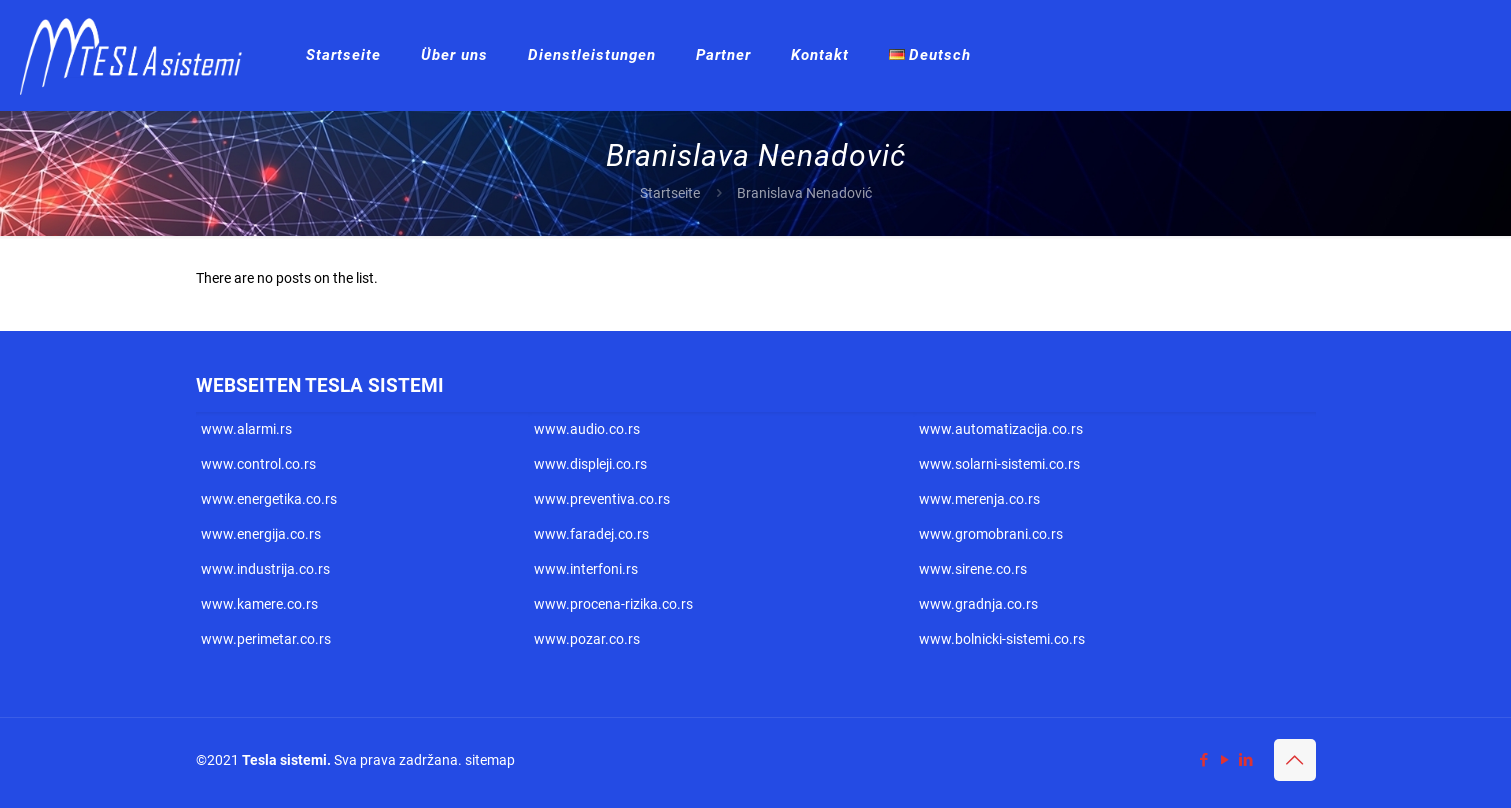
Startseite (670, 193)
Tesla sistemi (284, 760)
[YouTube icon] (1225, 760)
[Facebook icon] (1204, 760)
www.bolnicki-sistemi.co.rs (1002, 639)
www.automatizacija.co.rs (1001, 429)
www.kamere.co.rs (259, 604)
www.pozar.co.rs (587, 639)
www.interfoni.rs (586, 569)
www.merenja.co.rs (979, 499)
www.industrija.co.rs (265, 569)
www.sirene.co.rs (973, 569)
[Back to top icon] (1295, 760)
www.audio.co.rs (587, 429)
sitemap (490, 760)
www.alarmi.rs (246, 429)
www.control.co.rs (258, 464)
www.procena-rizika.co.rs (613, 604)
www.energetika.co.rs (269, 499)
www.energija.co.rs (261, 534)
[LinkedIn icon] (1246, 760)
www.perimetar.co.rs (266, 639)
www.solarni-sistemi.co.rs (999, 464)
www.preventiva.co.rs (602, 499)
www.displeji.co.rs (590, 464)
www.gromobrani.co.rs (991, 534)
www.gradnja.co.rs (978, 604)
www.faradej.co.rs (591, 534)
